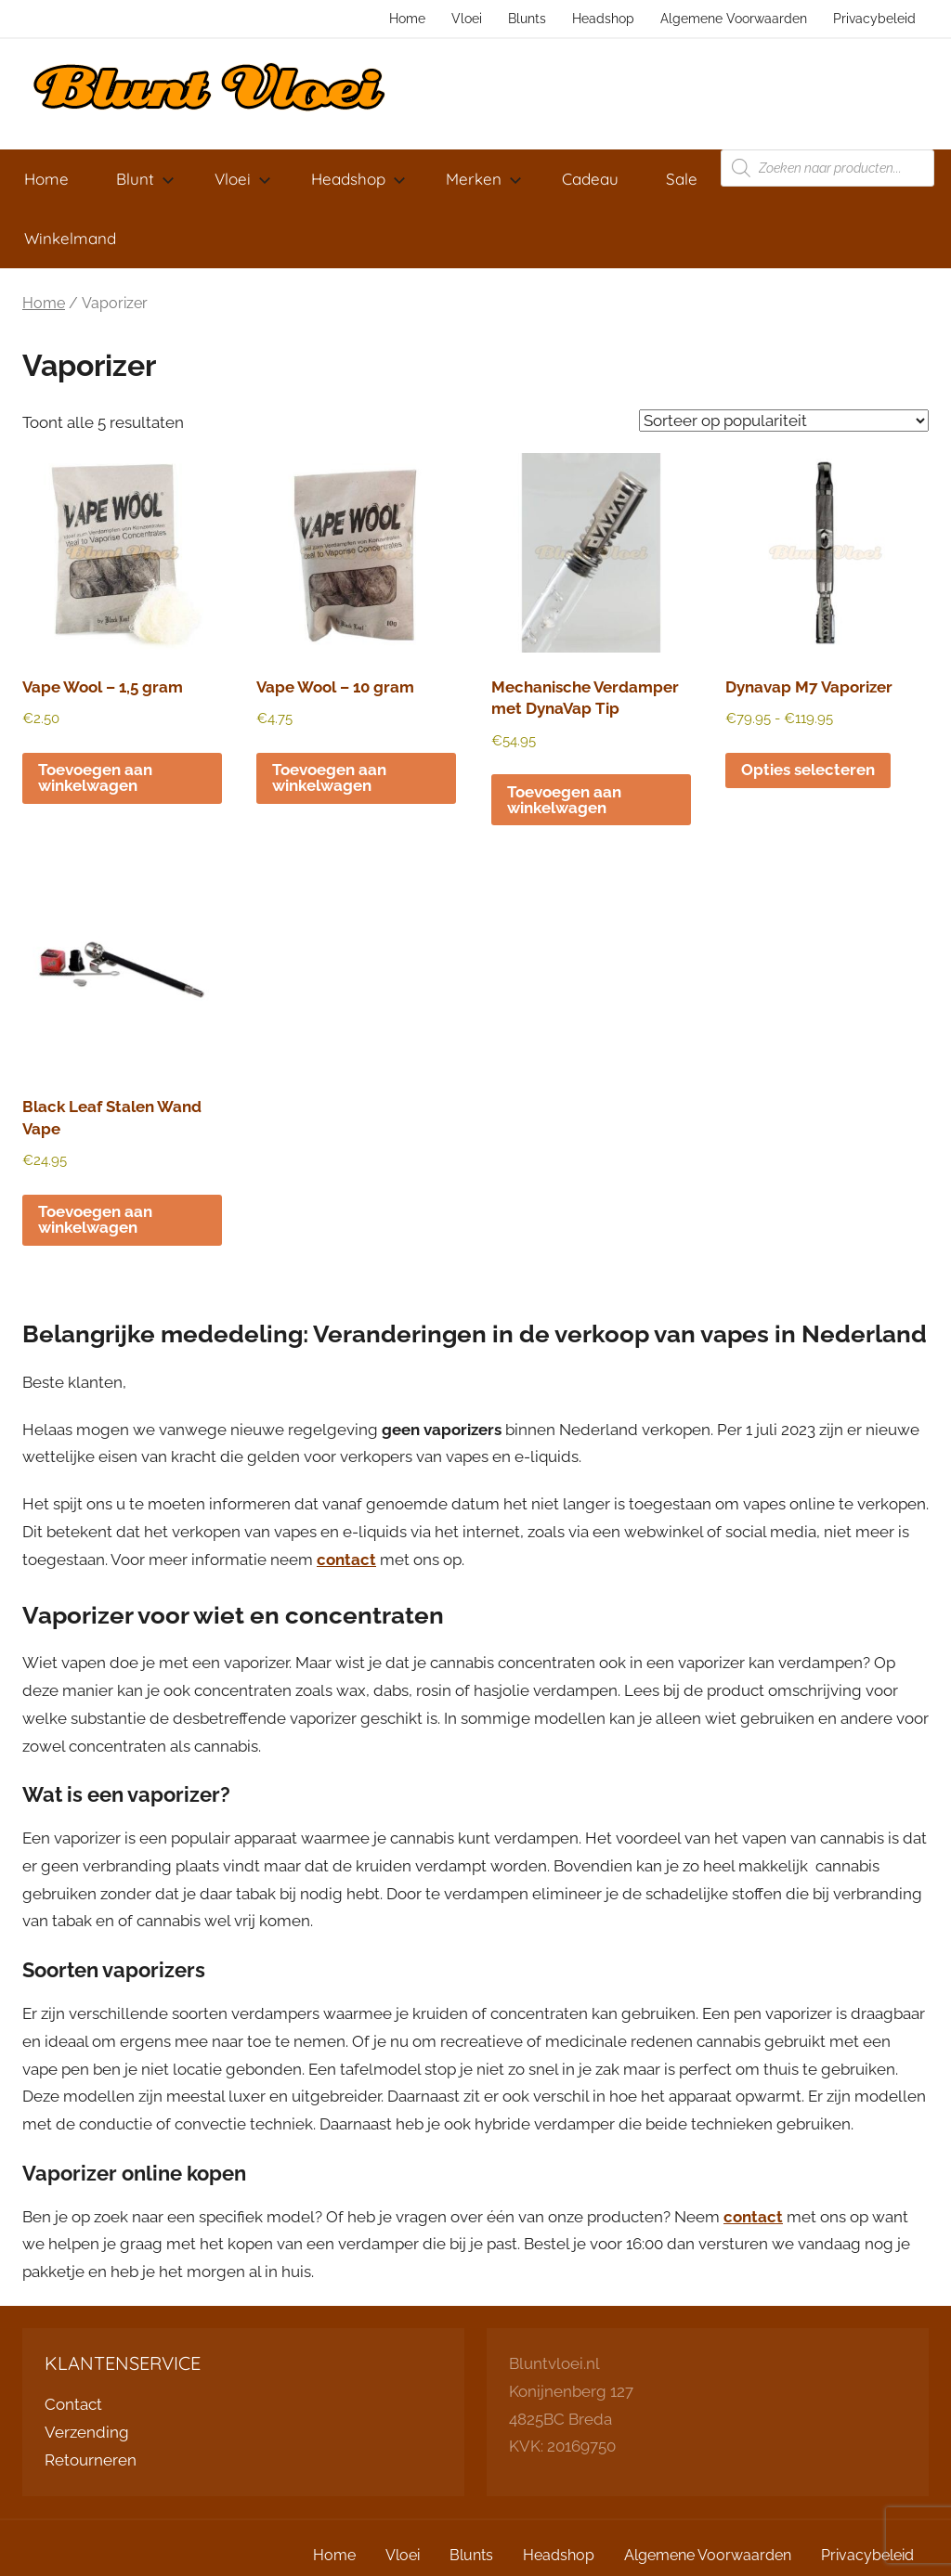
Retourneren (91, 2460)
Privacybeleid (874, 18)
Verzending (87, 2432)
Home (407, 18)
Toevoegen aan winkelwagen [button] (95, 777)
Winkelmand (70, 238)
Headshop (603, 18)
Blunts (527, 18)
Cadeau (590, 178)
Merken (484, 178)
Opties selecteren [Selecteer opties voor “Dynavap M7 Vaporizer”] (808, 769)
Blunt (145, 178)
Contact (73, 2404)
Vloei (466, 18)
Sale (681, 178)
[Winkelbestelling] (784, 420)
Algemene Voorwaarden (733, 18)
